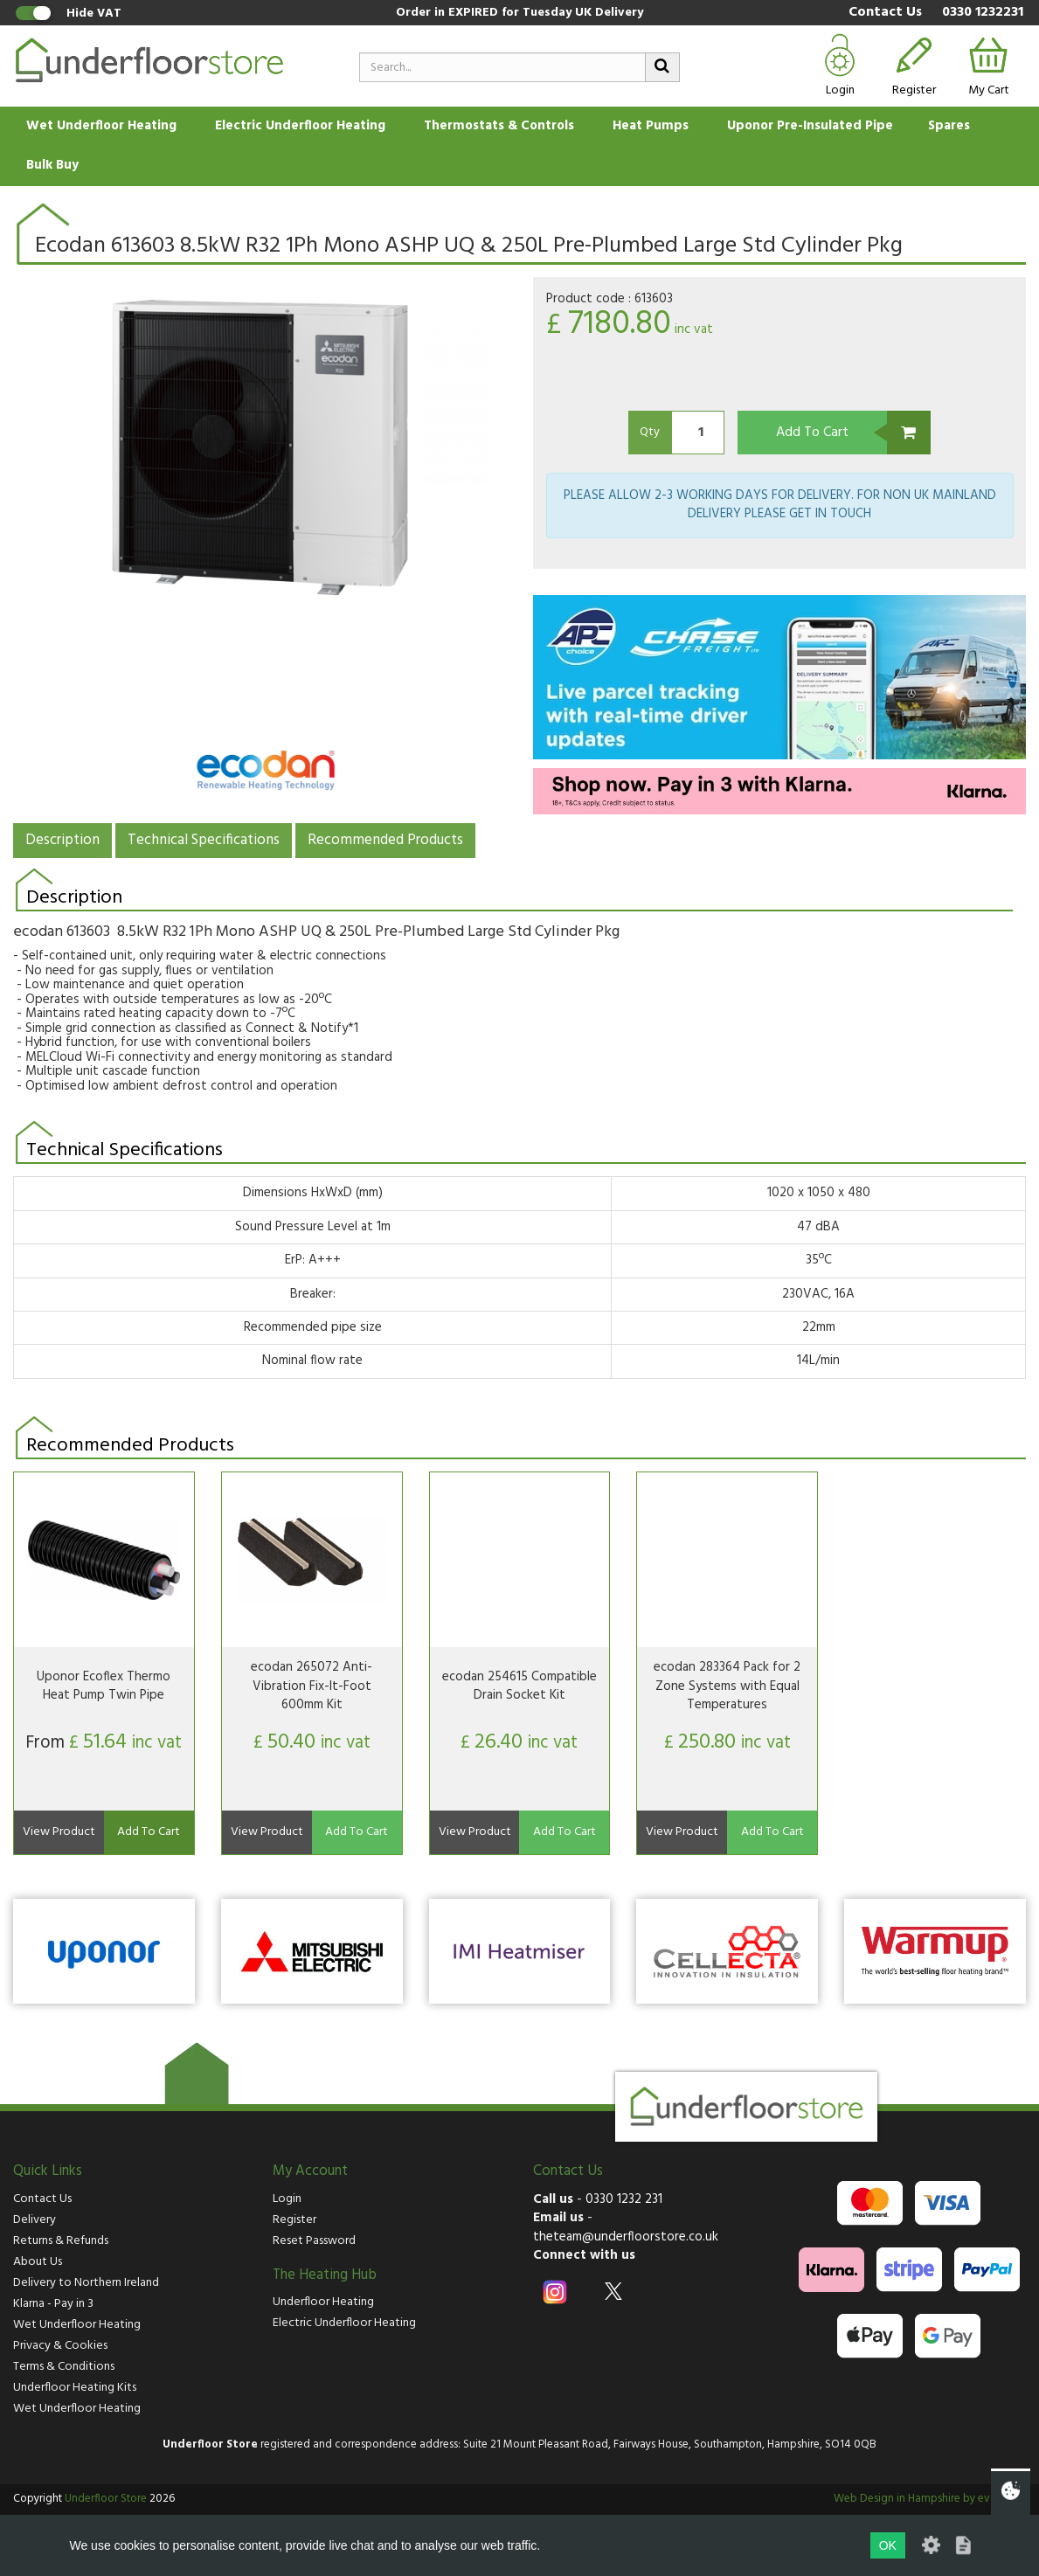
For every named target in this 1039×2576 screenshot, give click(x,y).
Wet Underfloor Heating (101, 125)
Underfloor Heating (323, 2302)
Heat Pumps (651, 125)
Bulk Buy (52, 165)
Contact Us (885, 13)
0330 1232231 (982, 13)
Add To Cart (812, 432)
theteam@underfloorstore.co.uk (625, 2236)
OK (888, 2545)
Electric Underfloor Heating (300, 125)
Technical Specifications (204, 840)
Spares (949, 125)
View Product (59, 1832)
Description (62, 840)
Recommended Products (385, 840)
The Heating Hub (325, 2275)
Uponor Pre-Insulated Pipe (810, 125)
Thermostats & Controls (499, 125)
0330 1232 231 (623, 2199)
